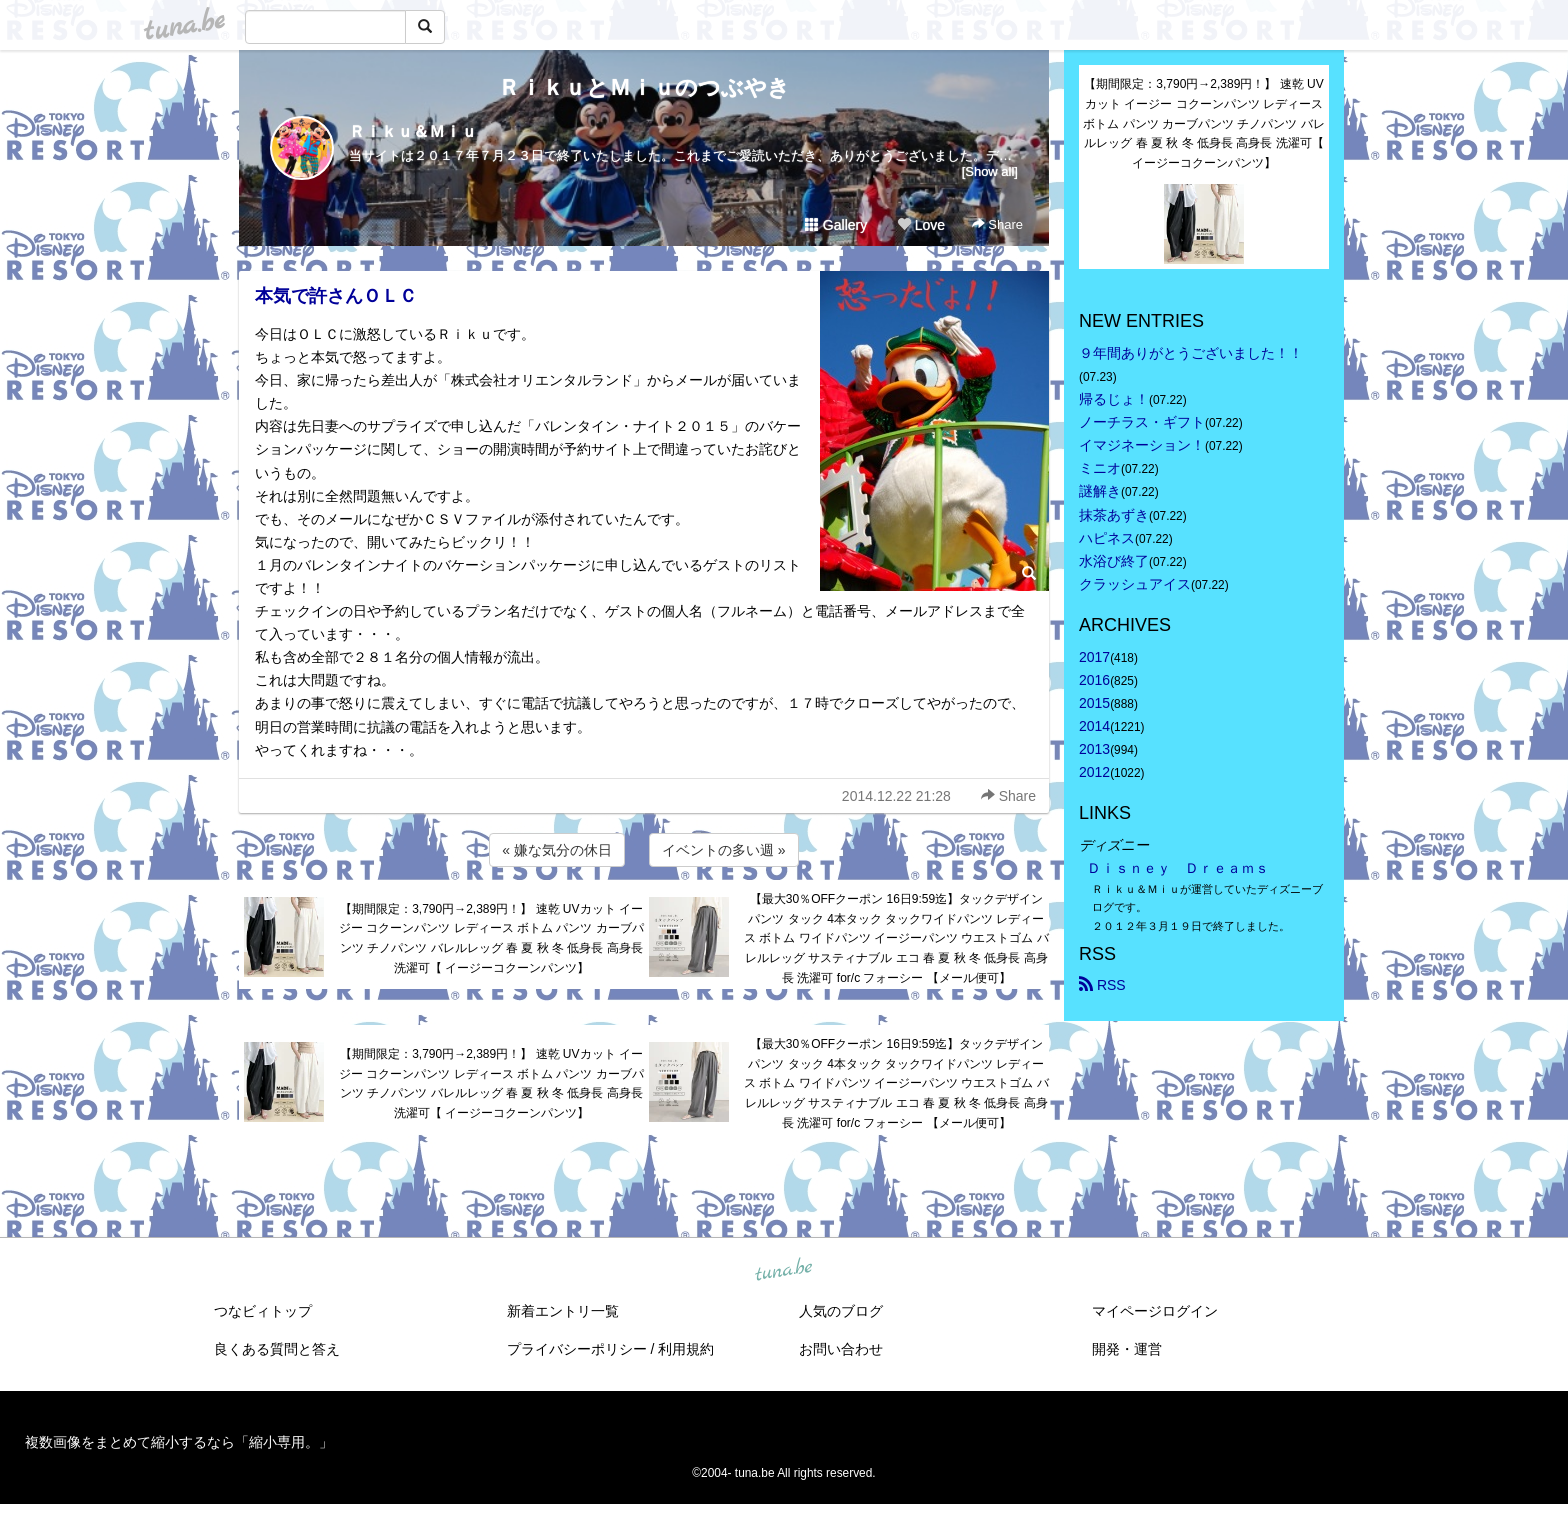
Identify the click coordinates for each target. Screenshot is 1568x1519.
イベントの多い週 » (724, 850)
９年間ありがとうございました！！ (1191, 353)
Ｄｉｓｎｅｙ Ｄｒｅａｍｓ (1178, 868)
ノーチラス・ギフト (1142, 422)
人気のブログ (841, 1311)
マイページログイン (1155, 1311)
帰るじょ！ (1114, 399)
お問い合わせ (841, 1349)
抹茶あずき (1114, 515)
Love (921, 225)
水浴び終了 (1114, 561)
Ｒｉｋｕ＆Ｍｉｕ (413, 131)
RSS (1102, 985)
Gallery (836, 225)
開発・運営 (1127, 1349)
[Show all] (990, 171)
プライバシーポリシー (577, 1349)
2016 (1094, 680)
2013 (1094, 749)
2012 (1094, 772)
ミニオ (1100, 468)
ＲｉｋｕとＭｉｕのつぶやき (644, 87)
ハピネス (1107, 538)
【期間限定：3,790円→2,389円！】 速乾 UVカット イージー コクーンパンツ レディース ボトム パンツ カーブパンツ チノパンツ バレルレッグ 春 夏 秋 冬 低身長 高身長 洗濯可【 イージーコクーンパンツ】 (491, 938)
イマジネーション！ (1142, 445)
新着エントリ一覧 (563, 1311)
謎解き (1100, 491)
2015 (1094, 703)
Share (997, 224)
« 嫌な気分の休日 (557, 850)
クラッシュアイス (1135, 584)
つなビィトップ (263, 1311)
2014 (1094, 726)
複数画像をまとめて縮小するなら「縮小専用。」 (179, 1442)
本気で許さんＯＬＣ (336, 296)
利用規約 (686, 1349)
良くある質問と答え (277, 1349)
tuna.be (783, 1271)
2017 (1094, 657)
